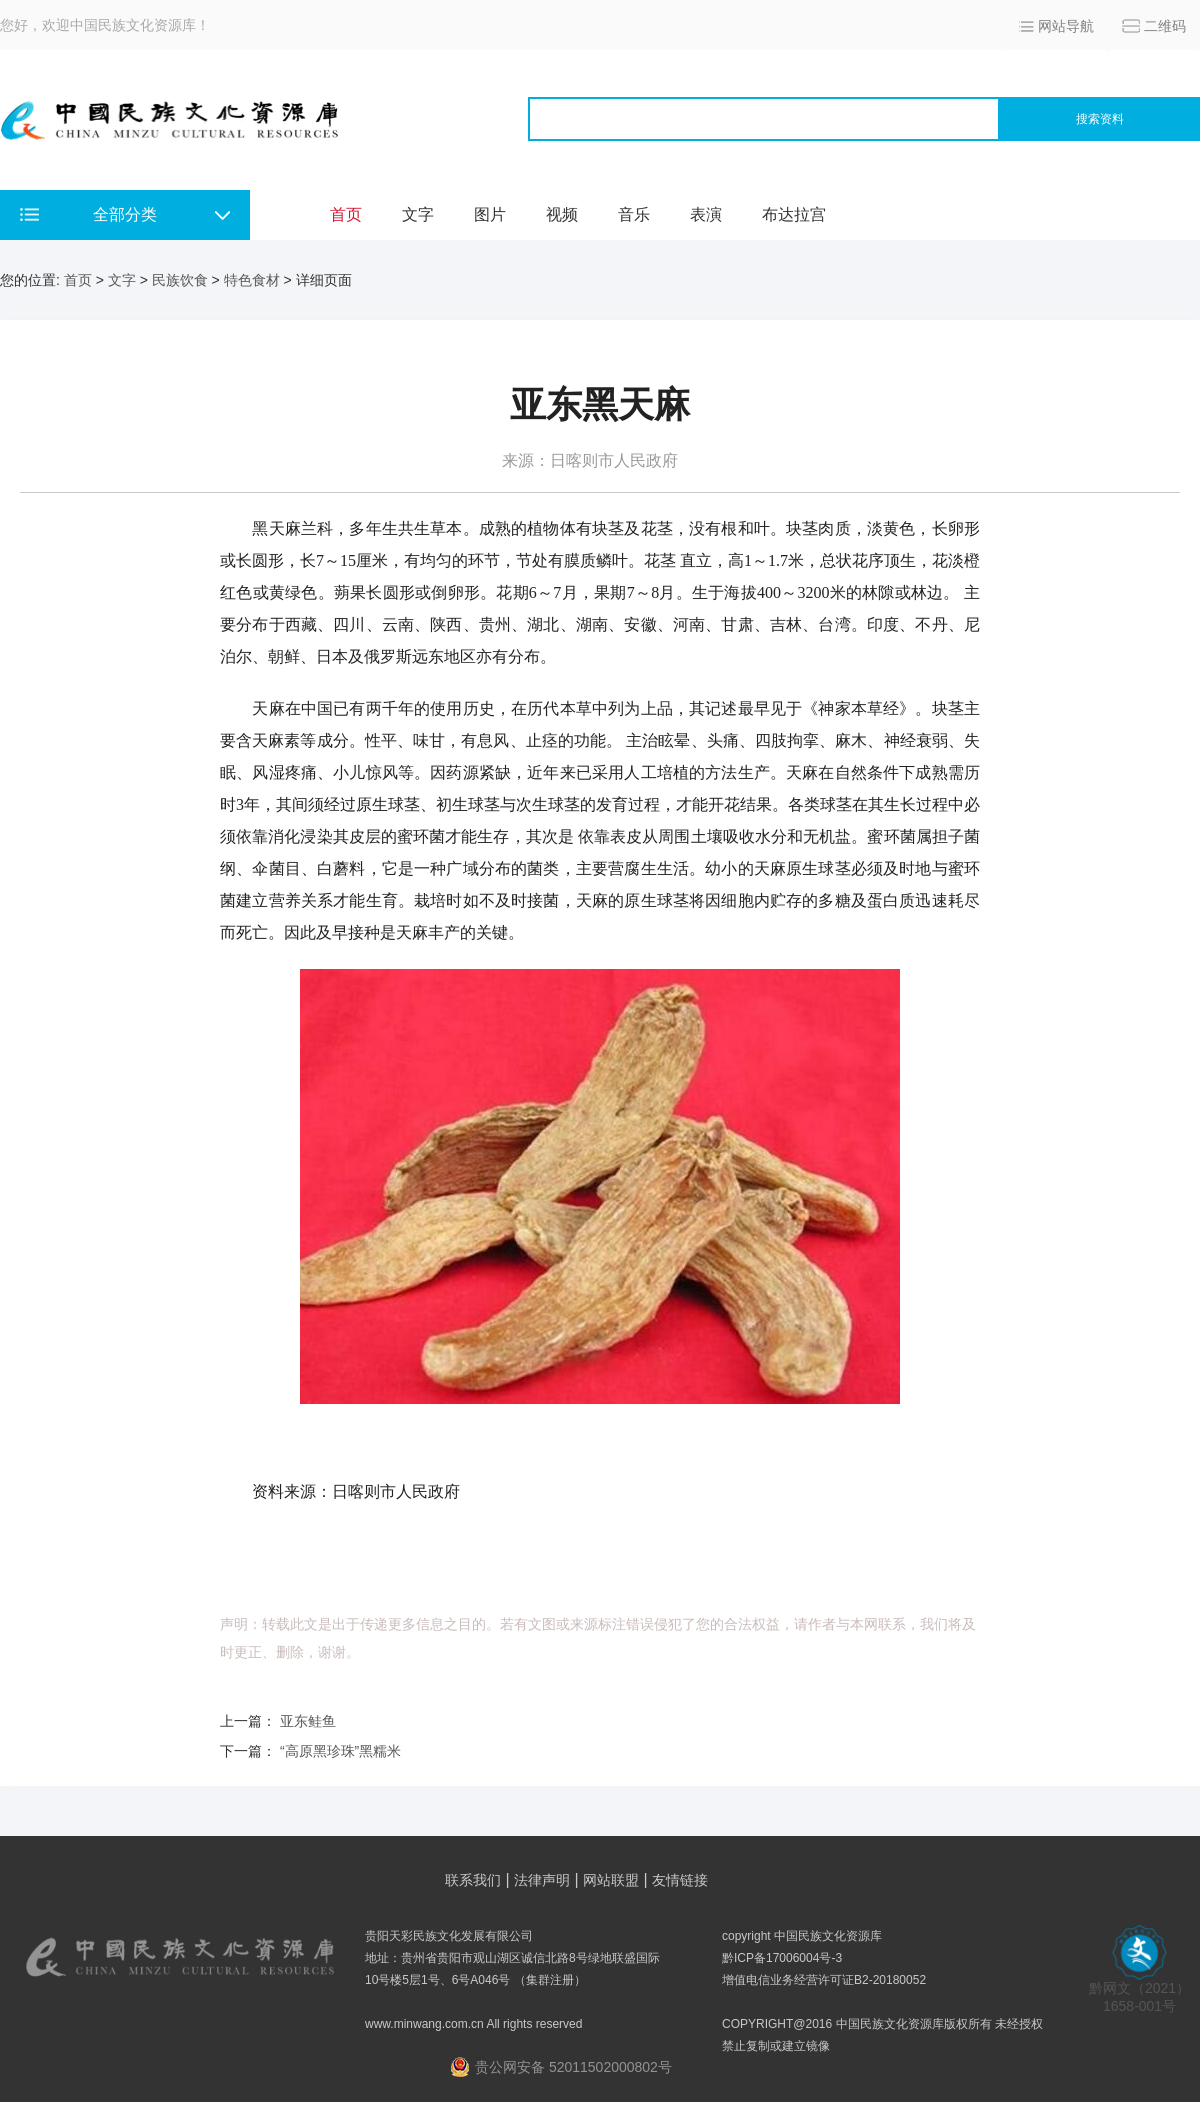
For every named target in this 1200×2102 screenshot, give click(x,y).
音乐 (634, 214)
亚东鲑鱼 (308, 1721)
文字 (418, 214)
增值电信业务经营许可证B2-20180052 (824, 1980)
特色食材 (252, 280)
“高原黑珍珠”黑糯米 (340, 1751)
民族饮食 (180, 280)
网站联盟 (611, 1880)
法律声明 (542, 1880)
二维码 (1165, 26)
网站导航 (1066, 26)
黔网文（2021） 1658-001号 (1139, 1990)
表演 (706, 214)
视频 (562, 214)
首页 (346, 214)
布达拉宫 (794, 214)
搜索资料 (1100, 119)
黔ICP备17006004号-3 (782, 1958)
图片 (490, 214)
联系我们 (473, 1880)
